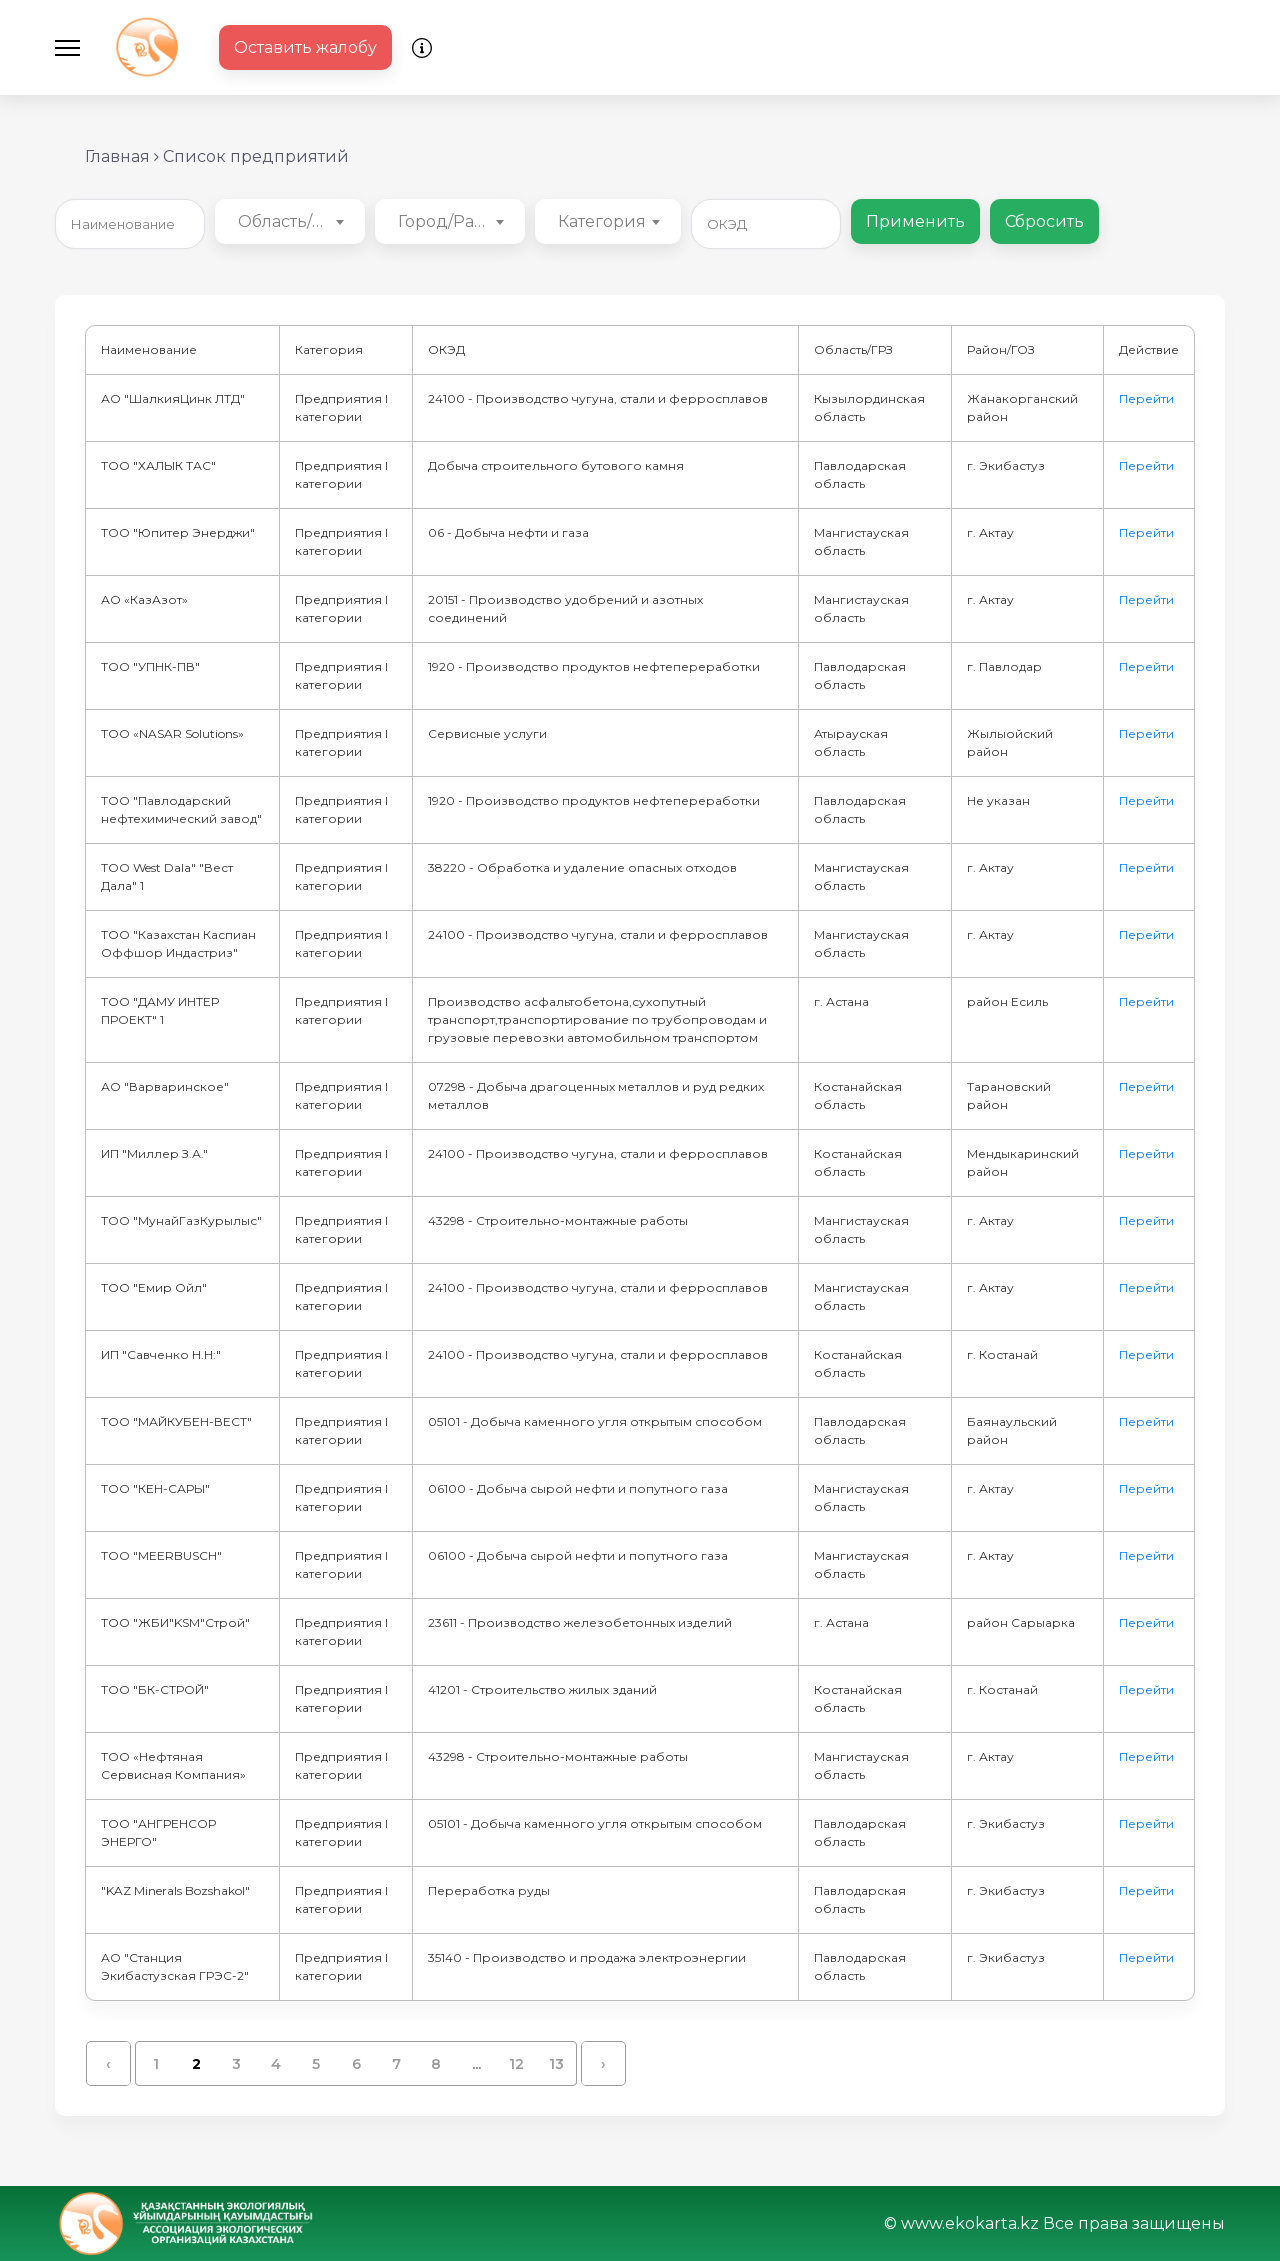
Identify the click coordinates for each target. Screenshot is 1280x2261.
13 (556, 2064)
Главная (117, 156)
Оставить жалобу (305, 47)
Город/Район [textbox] (452, 221)
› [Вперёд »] (603, 2064)
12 (516, 2064)
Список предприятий (256, 156)
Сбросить (1044, 221)
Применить (915, 221)
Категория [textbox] (602, 221)
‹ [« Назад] (108, 2064)
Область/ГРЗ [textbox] (290, 221)
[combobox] (290, 221)
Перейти (1146, 398)
